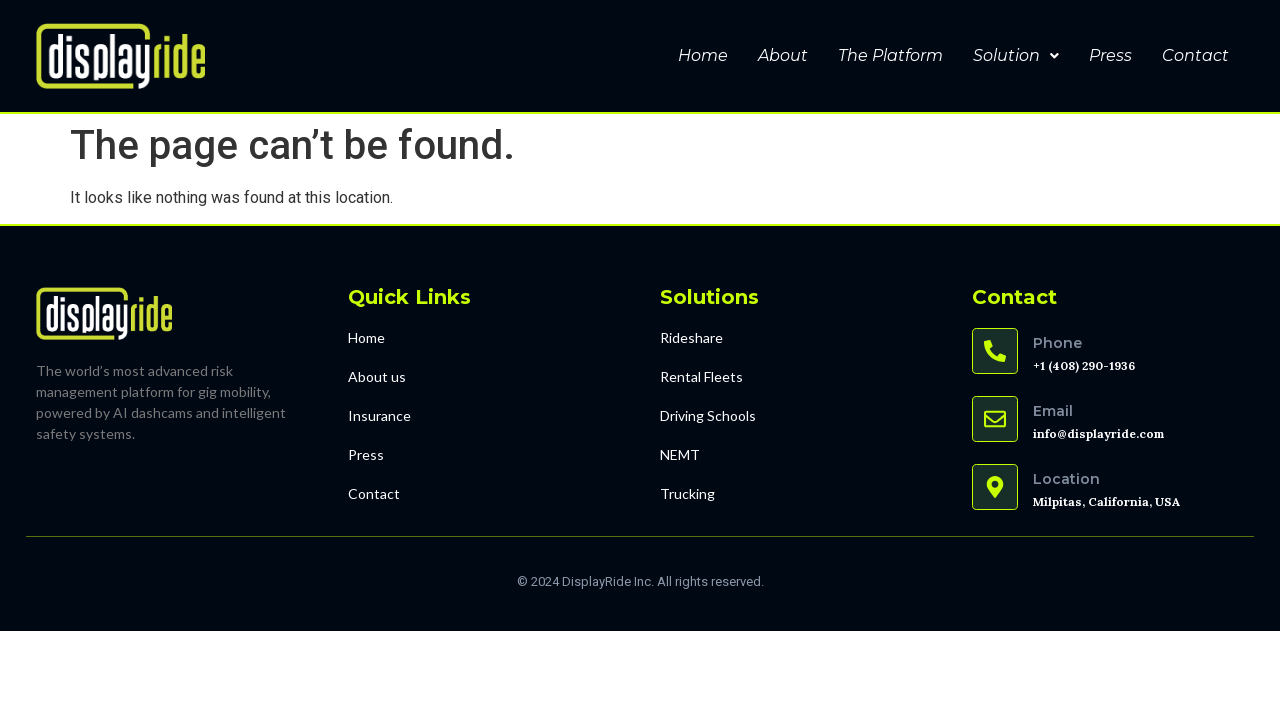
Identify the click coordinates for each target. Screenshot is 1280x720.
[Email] (995, 419)
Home (703, 55)
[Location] (995, 487)
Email (1053, 411)
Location (1066, 479)
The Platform (890, 55)
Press (1110, 55)
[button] (1016, 56)
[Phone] (995, 351)
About (783, 55)
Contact (1195, 55)
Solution (1016, 55)
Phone (1057, 343)
